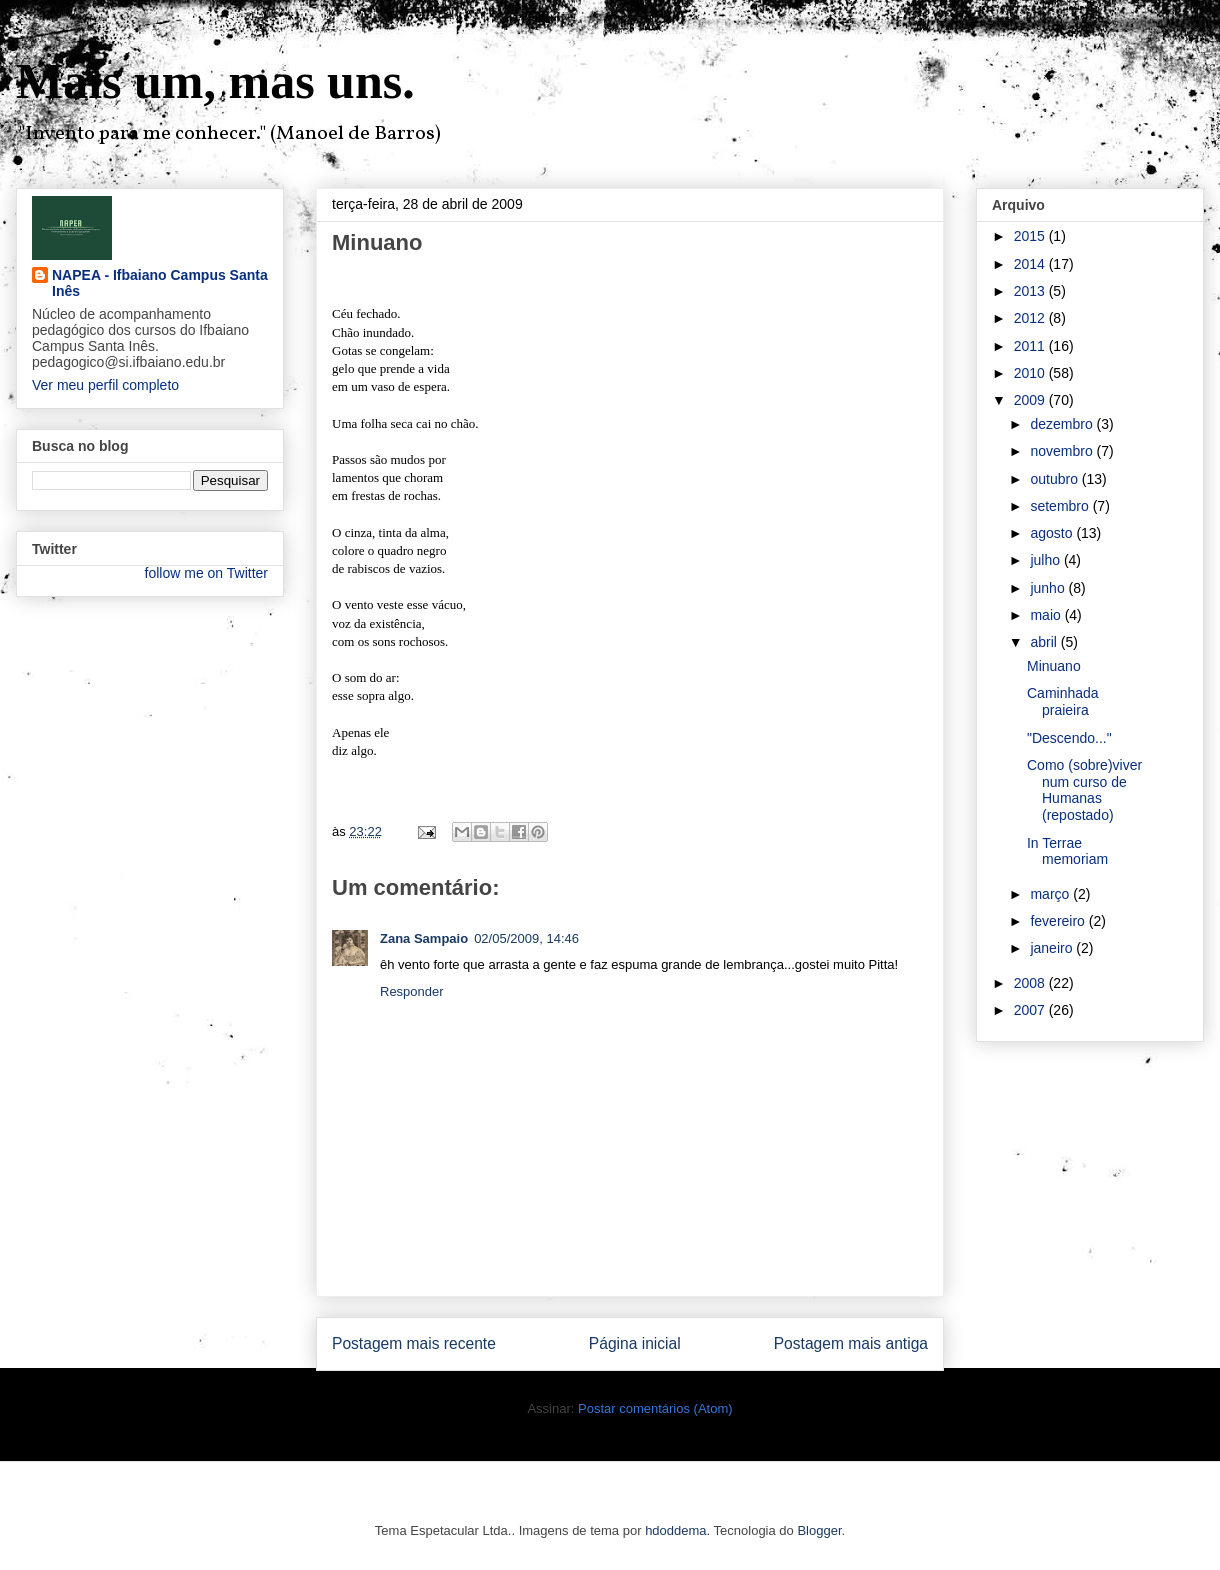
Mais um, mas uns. (215, 81)
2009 (1031, 400)
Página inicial (635, 1343)
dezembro (1063, 424)
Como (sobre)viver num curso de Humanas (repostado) (1084, 790)
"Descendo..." (1069, 738)
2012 (1031, 318)
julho (1046, 560)
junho (1049, 588)
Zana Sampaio (424, 938)
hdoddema (675, 1530)
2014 (1031, 264)
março (1051, 894)
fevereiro (1059, 921)
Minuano (1054, 666)
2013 (1031, 291)
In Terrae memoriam (1067, 851)
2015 (1031, 236)
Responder (412, 991)
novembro (1063, 451)
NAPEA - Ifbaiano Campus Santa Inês (160, 283)
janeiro (1053, 948)
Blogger (819, 1530)
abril (1045, 642)
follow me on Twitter (206, 573)
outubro (1055, 479)
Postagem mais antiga (851, 1343)
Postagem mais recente (414, 1343)
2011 (1031, 346)
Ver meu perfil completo (105, 385)
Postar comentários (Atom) (655, 1408)
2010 (1031, 373)
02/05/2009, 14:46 (526, 938)
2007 (1031, 1010)
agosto (1053, 533)
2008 (1031, 983)
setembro (1061, 506)
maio (1047, 615)
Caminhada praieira (1063, 701)
